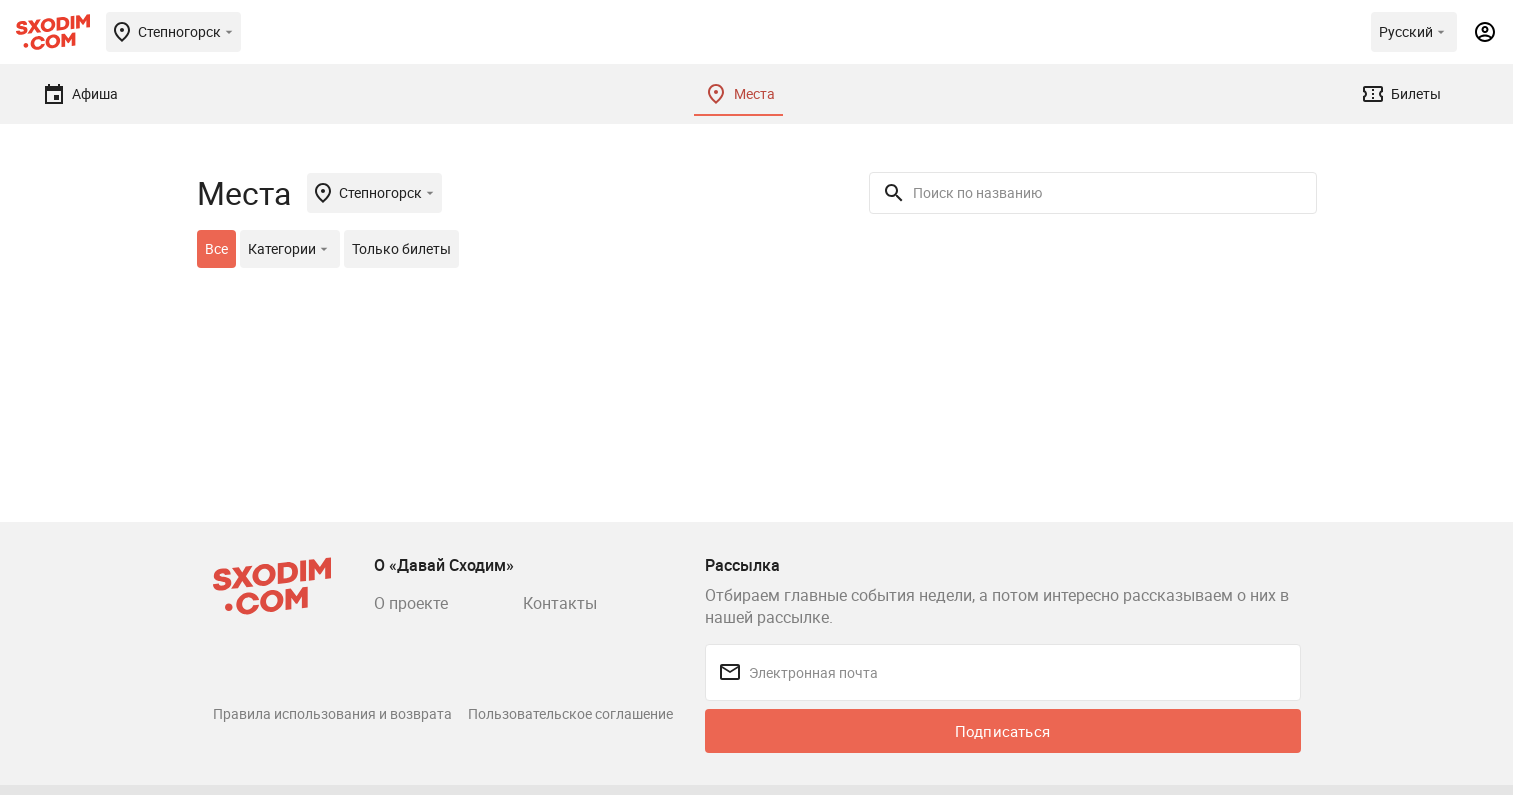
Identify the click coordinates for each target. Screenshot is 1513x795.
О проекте (411, 603)
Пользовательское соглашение (570, 713)
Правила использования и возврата (332, 713)
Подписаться (1002, 731)
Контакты (560, 603)
